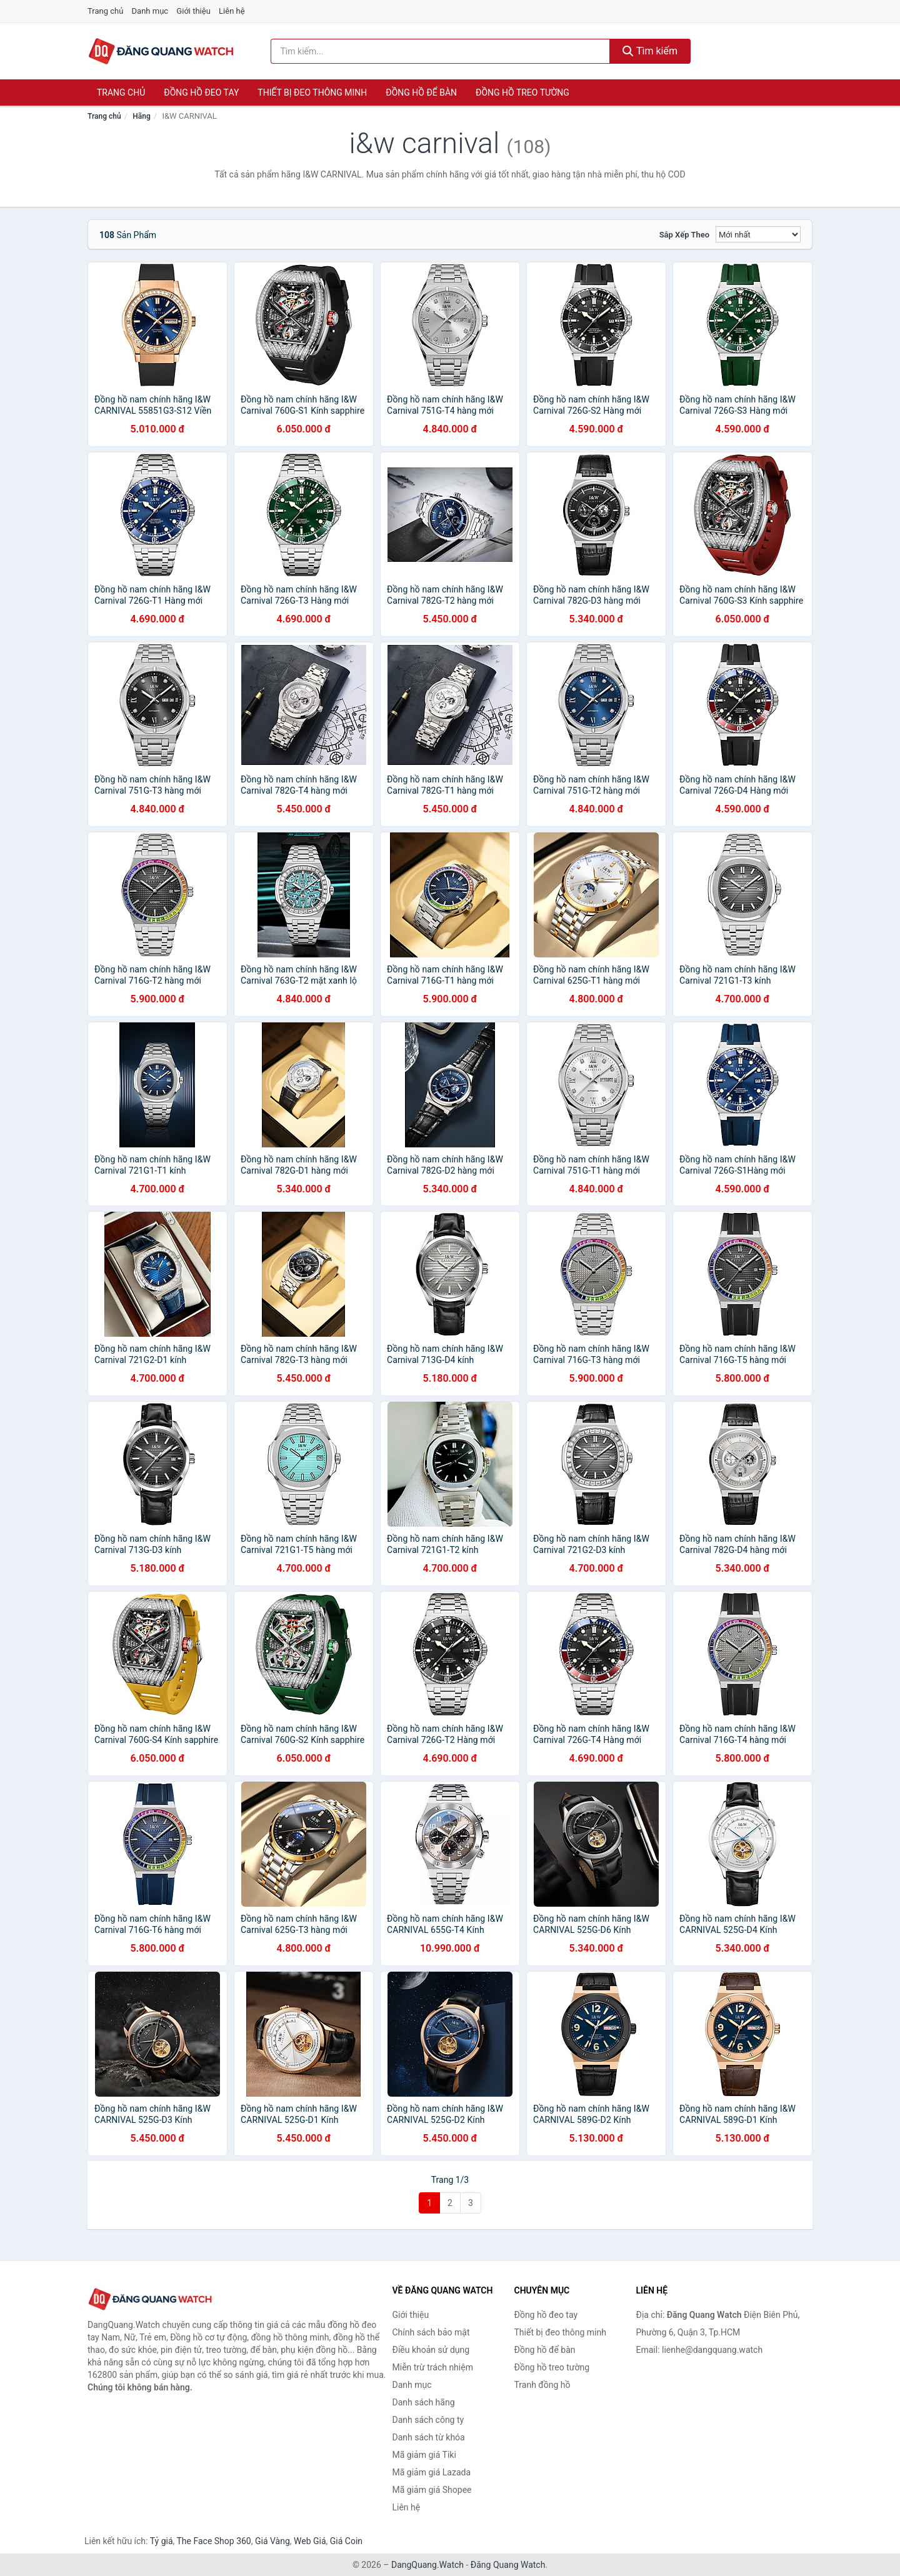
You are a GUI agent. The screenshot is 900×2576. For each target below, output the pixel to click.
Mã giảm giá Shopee (432, 2490)
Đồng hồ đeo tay (201, 92)
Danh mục (150, 11)
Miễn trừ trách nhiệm (432, 2367)
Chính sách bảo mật (431, 2332)
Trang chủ (105, 11)
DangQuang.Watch (427, 2565)
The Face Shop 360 (213, 2541)
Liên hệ (232, 11)
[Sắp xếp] (758, 234)
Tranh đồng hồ (542, 2385)
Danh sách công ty (428, 2420)
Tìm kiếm (650, 51)
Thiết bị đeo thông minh (312, 92)
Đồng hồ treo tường (522, 92)
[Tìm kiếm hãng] (441, 51)
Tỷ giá (161, 2541)
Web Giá (310, 2541)
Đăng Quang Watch (508, 2565)
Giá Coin (346, 2541)
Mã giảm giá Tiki (424, 2455)
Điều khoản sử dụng (431, 2350)
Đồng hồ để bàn (421, 92)
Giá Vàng (272, 2541)
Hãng (141, 116)
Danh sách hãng (423, 2402)
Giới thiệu (193, 11)
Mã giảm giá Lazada (431, 2472)
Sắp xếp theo (684, 234)
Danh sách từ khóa (428, 2437)
